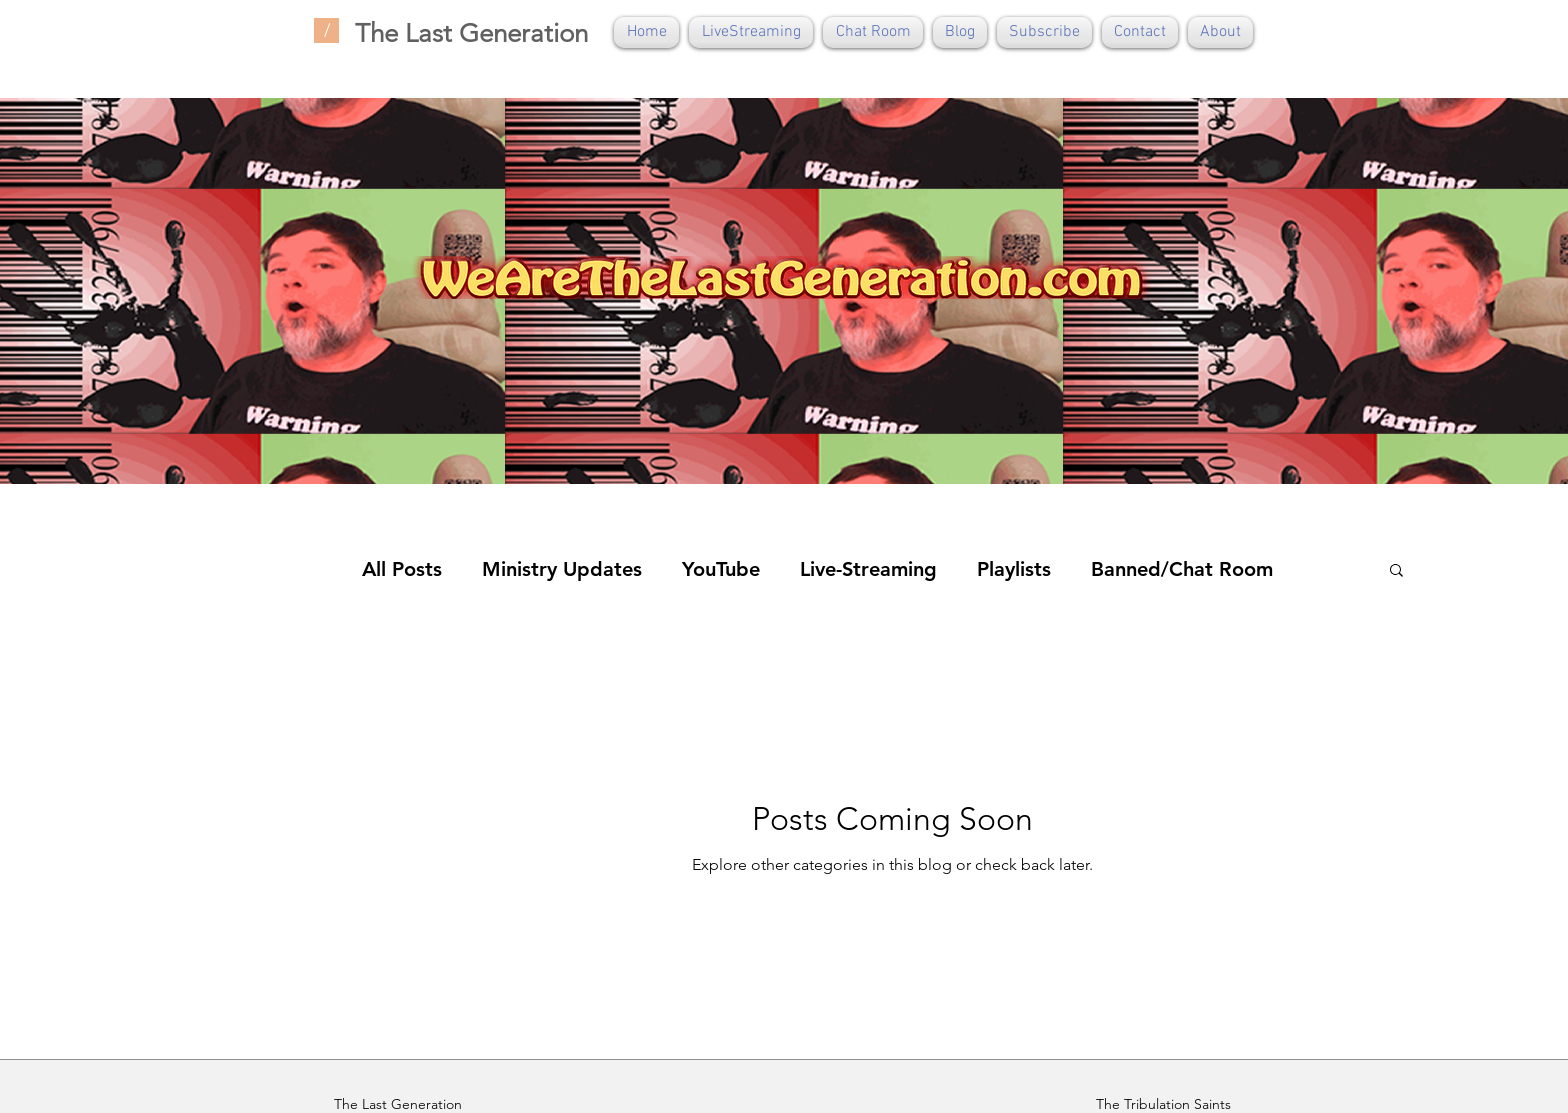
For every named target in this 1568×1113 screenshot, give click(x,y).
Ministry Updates (562, 569)
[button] (1396, 571)
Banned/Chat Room (1182, 569)
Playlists (1014, 569)
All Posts (402, 569)
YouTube (721, 569)
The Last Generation (471, 33)
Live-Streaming (868, 569)
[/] (326, 30)
